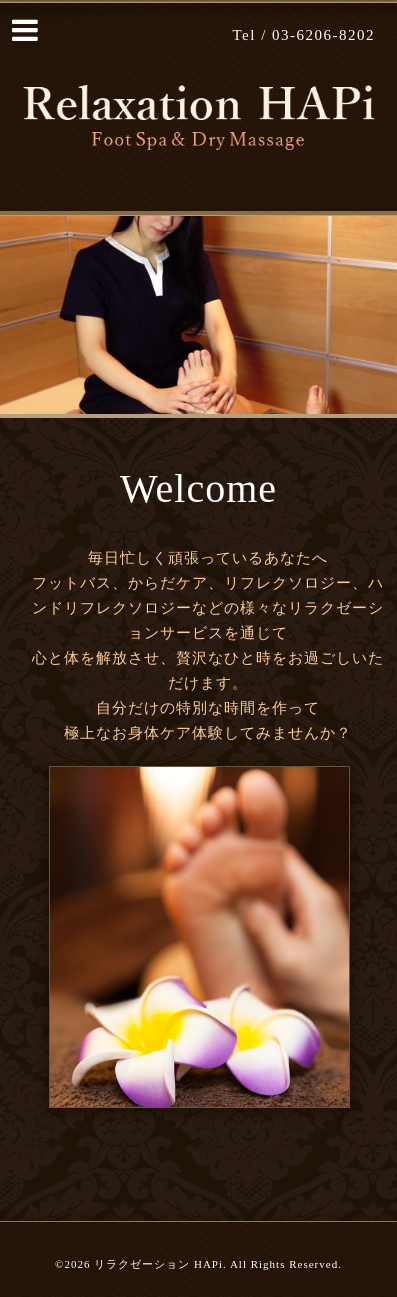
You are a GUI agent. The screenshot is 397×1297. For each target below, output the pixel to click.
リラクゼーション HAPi (158, 1264)
